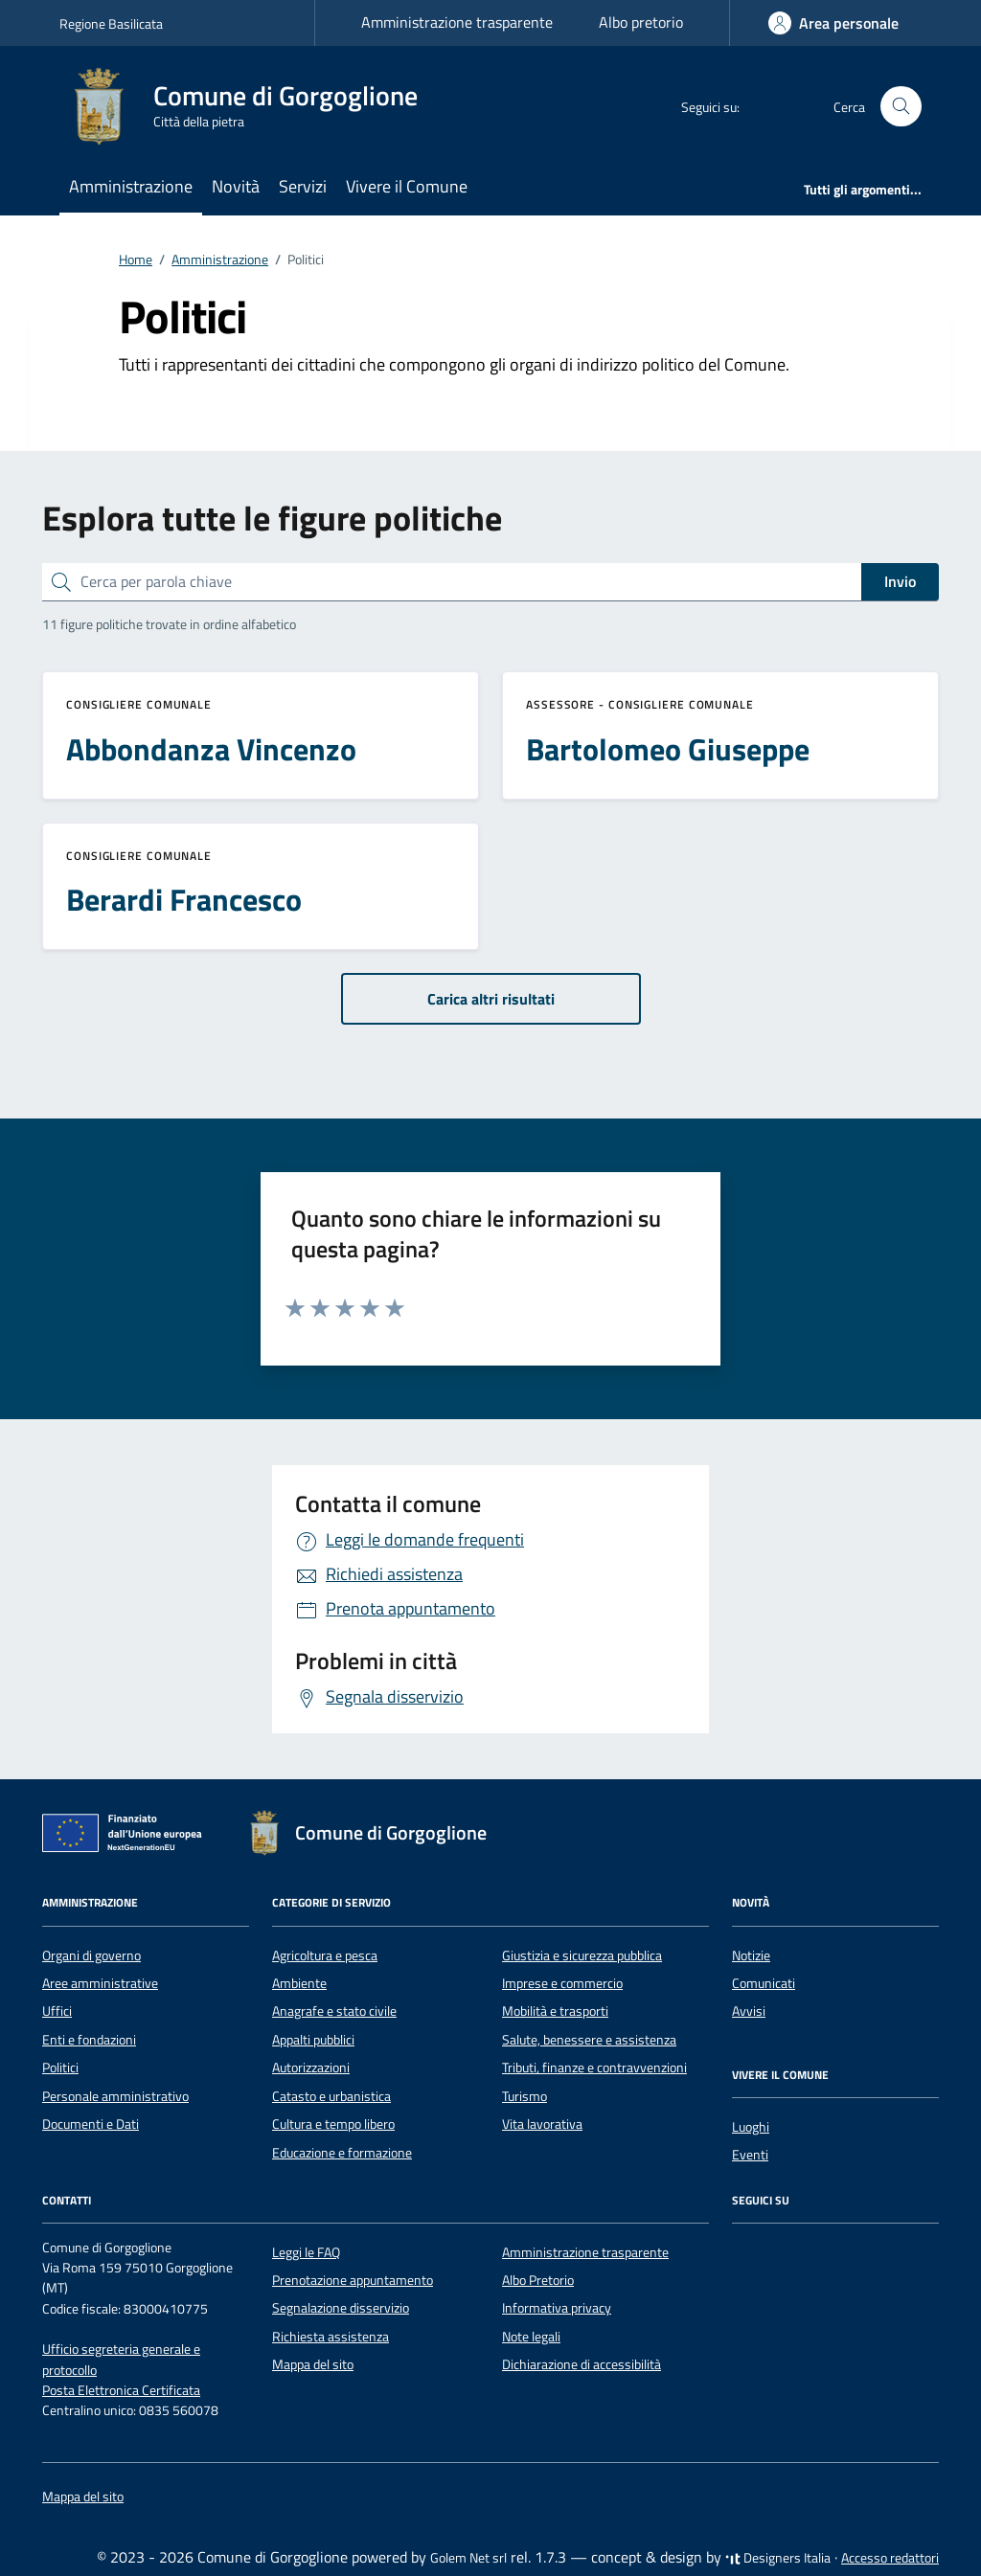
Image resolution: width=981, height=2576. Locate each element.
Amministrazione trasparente (457, 22)
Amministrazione (131, 186)
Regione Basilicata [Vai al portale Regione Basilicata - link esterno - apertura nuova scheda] (111, 23)
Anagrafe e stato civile (334, 2011)
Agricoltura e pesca (324, 1955)
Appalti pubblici (313, 2039)
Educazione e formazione (342, 2152)
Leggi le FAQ (306, 2252)
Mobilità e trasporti (555, 2011)
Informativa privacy (556, 2307)
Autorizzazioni (311, 2067)
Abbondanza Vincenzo (211, 749)
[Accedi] (833, 23)
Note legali (531, 2336)
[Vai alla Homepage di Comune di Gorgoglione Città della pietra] (250, 106)
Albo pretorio (641, 22)
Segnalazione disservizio (340, 2307)
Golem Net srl (468, 2557)
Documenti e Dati (90, 2124)
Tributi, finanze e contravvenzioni (594, 2067)
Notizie (751, 1955)
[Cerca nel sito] (901, 106)
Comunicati (763, 1983)
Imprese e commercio (562, 1983)
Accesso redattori (890, 2557)
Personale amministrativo (115, 2096)
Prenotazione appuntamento (352, 2280)
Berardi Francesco (184, 899)
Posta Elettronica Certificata (121, 2390)
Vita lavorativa (542, 2124)
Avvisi (748, 2011)
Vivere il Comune (407, 186)
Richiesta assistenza (330, 2336)
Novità (236, 186)
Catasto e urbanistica (331, 2096)
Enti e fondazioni (89, 2039)
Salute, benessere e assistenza (589, 2039)
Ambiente (299, 1983)
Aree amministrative (100, 1983)
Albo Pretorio (538, 2280)
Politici (60, 2067)
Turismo (524, 2096)
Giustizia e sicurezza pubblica (582, 1955)
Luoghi (750, 2126)
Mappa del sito (313, 2364)
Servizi (303, 186)
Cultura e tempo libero (333, 2124)
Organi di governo (91, 1955)
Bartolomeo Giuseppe (668, 749)
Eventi (750, 2154)
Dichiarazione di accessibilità (581, 2364)
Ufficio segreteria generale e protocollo (121, 2359)
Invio (900, 581)
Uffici (57, 2011)
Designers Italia (778, 2557)
